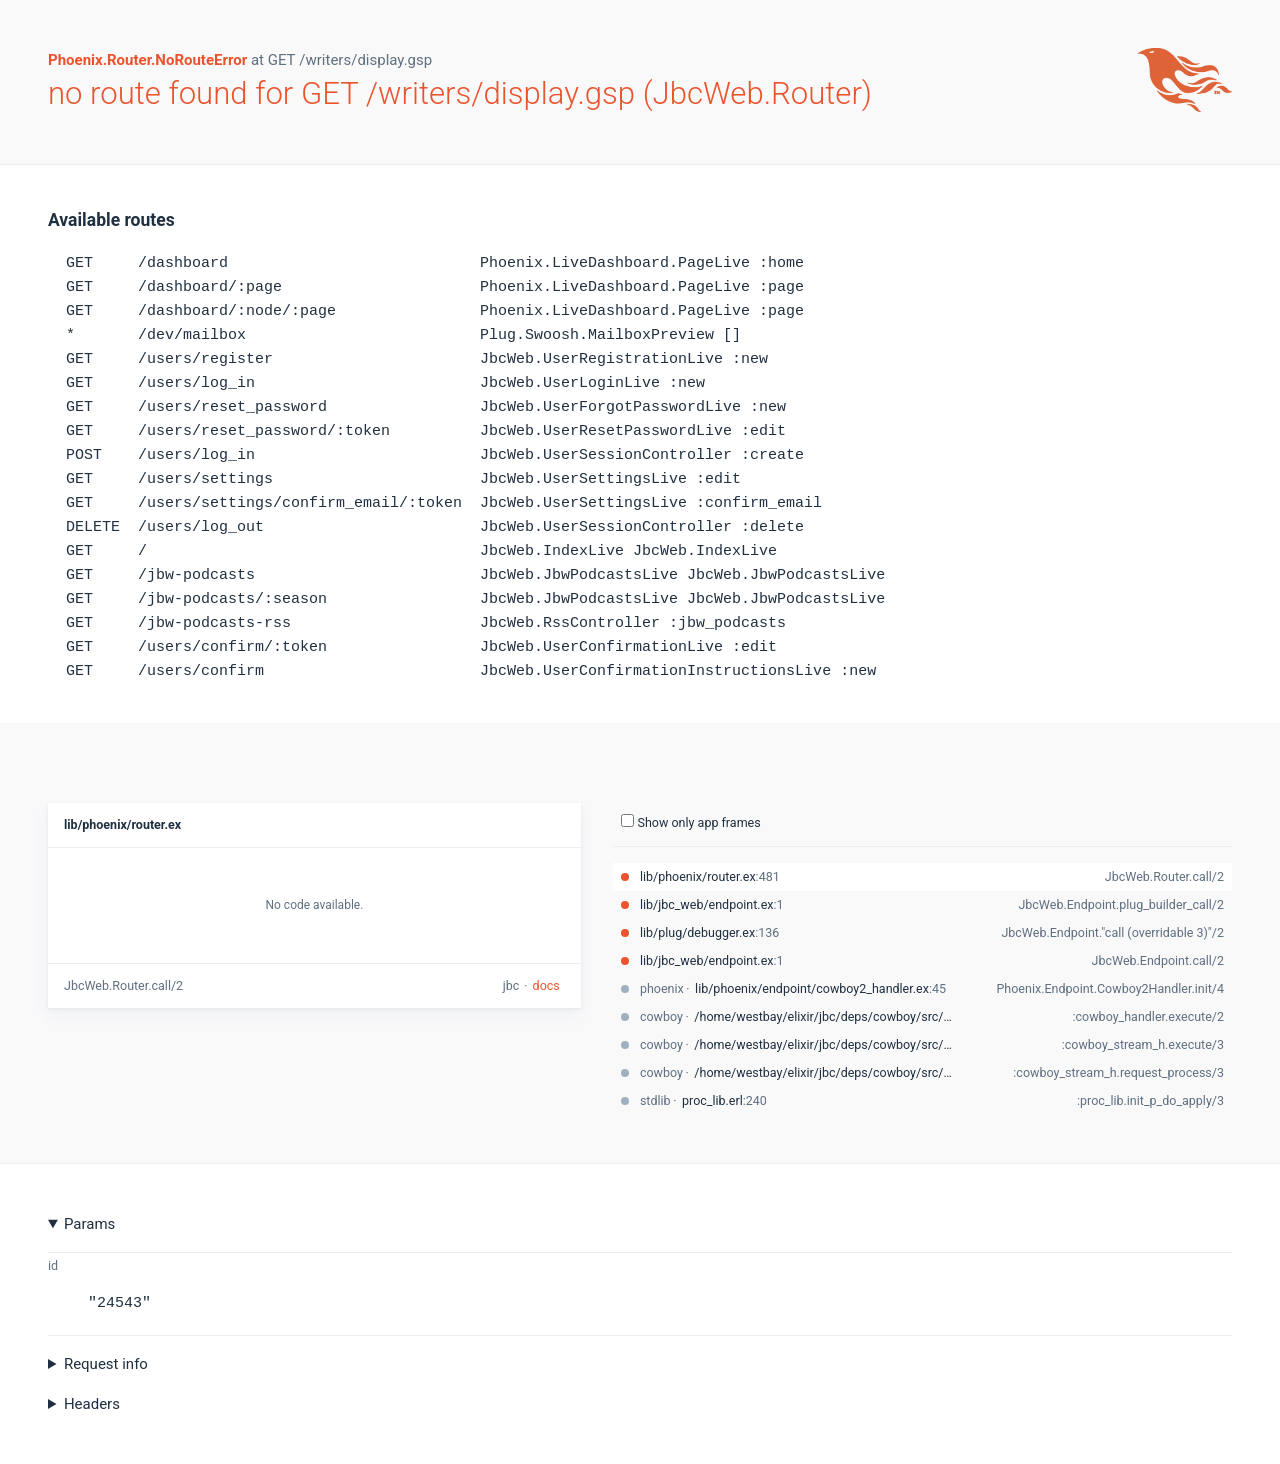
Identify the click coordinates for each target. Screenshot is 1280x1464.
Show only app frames (691, 822)
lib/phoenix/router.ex (122, 824)
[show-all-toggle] (627, 820)
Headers (92, 1404)
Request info (106, 1364)
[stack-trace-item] (922, 877)
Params (89, 1224)
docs (546, 985)
